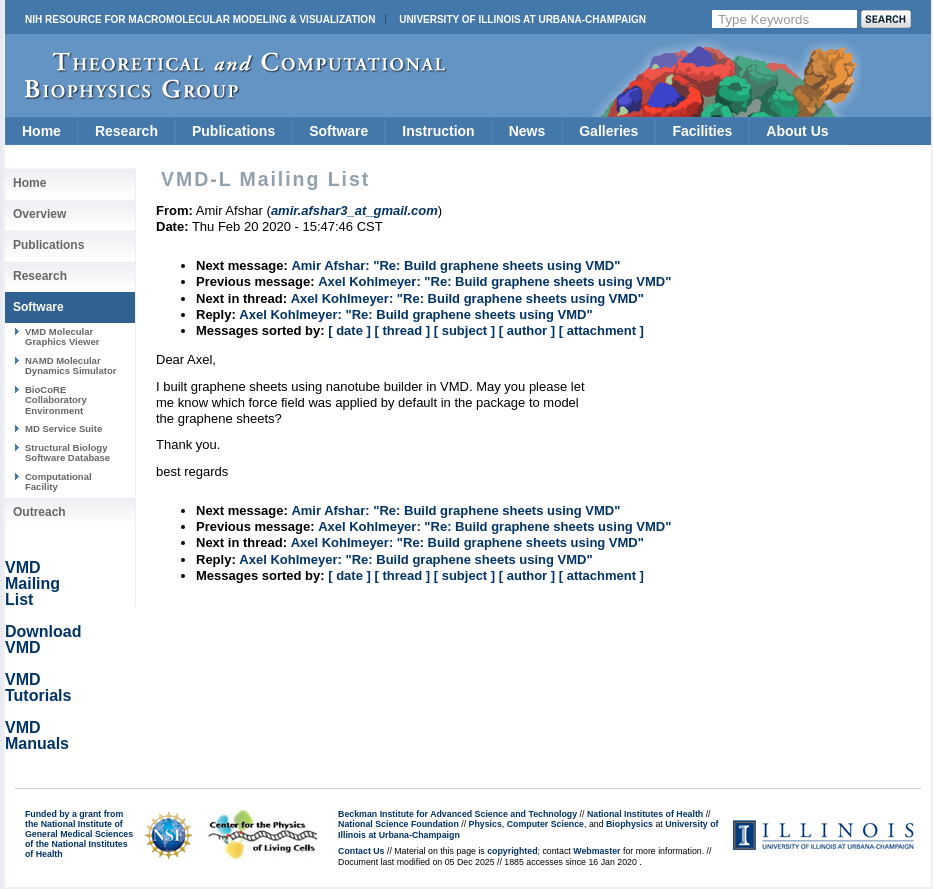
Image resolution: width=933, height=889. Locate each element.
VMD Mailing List (32, 583)
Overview (39, 214)
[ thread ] (402, 330)
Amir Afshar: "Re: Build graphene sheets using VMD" (455, 265)
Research (126, 131)
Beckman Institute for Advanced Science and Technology (457, 814)
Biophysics (629, 824)
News (527, 131)
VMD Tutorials (38, 687)
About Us (797, 131)
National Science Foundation (398, 824)
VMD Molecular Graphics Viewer (62, 336)
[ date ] (349, 330)
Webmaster (596, 851)
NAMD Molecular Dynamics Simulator (71, 365)
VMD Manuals (37, 735)
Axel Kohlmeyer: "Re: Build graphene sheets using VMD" (494, 281)
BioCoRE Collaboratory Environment (56, 400)
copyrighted (512, 851)
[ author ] (527, 330)
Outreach (39, 512)
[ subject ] (464, 330)
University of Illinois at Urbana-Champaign (522, 19)
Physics (485, 824)
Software (338, 131)
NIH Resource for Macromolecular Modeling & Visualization (200, 19)
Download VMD (43, 639)
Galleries (608, 131)
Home (41, 131)
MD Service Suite (63, 428)
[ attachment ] (601, 330)
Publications (233, 131)
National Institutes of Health (645, 814)
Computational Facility (58, 481)
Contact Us (361, 851)
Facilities (702, 131)
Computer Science (545, 824)
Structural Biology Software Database (67, 452)
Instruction (438, 131)
